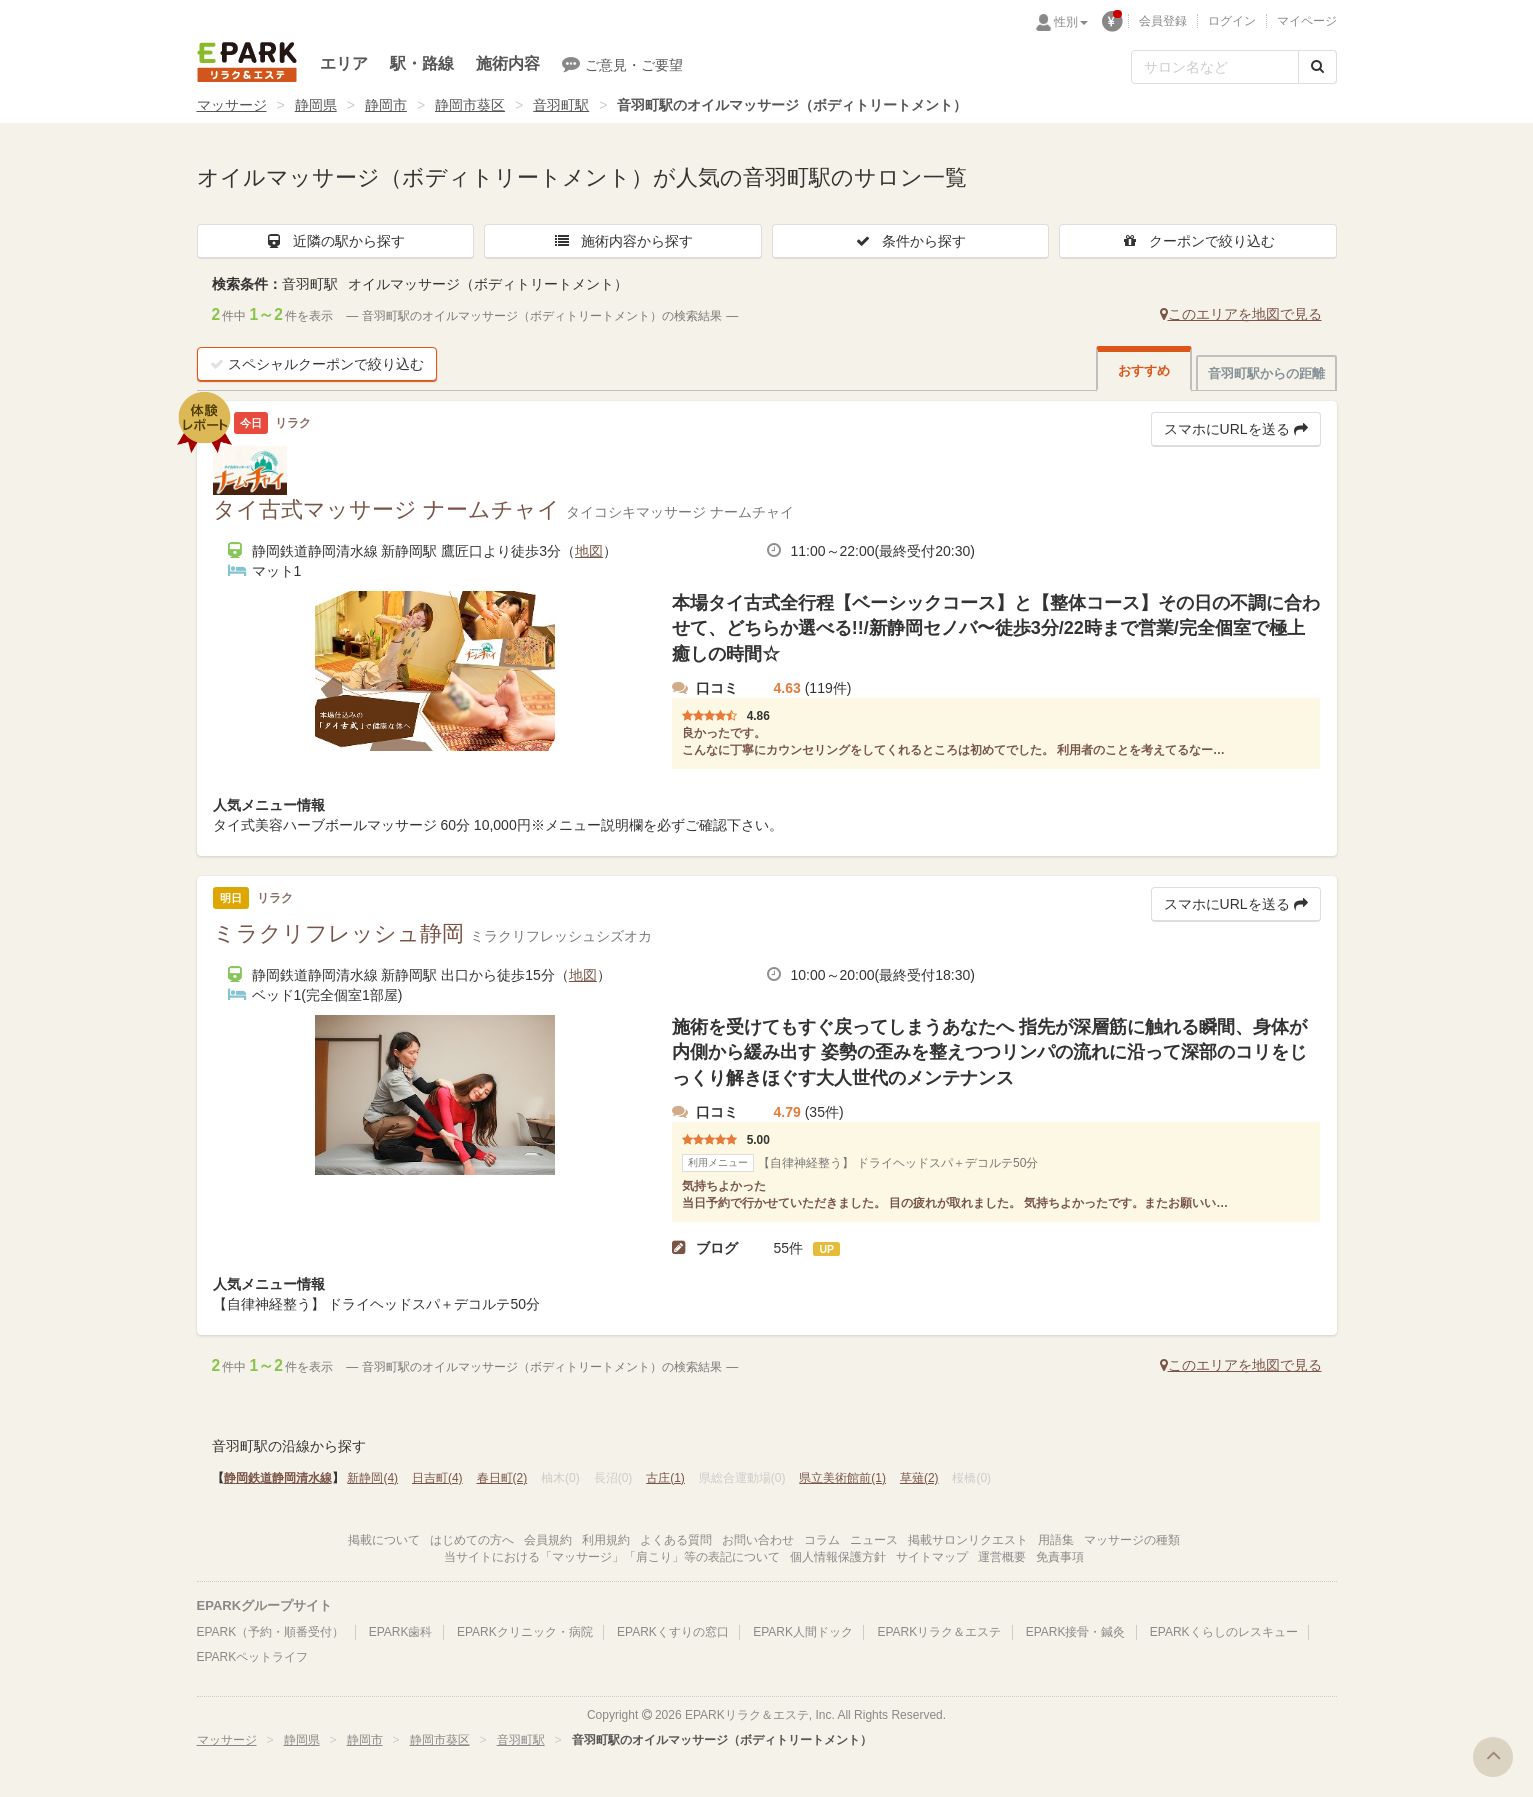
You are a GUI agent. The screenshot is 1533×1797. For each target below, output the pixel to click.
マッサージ (232, 105)
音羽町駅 (561, 105)
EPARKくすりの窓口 (673, 1632)
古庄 (665, 1478)
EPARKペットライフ (253, 1657)
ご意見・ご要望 (622, 64)
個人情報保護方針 (838, 1557)
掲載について (384, 1540)
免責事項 (1060, 1557)
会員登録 (1163, 21)
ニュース (874, 1540)
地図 (589, 551)
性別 (1071, 22)
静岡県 (316, 105)
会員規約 (548, 1540)
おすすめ (1144, 370)
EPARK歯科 (401, 1632)
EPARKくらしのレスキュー (1224, 1632)
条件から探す (910, 241)
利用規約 (606, 1540)
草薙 (919, 1478)
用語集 (1056, 1540)
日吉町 (437, 1478)
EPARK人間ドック (803, 1632)
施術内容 (508, 63)
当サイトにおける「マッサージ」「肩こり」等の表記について (612, 1557)
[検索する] (1317, 67)
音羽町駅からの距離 (1266, 373)
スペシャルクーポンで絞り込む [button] (317, 364)
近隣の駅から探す (335, 241)
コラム (822, 1540)
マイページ (1307, 21)
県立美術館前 (842, 1478)
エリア (344, 63)
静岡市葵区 (470, 105)
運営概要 (1002, 1557)
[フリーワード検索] (1215, 67)
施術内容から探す (623, 241)
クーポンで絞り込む (1198, 241)
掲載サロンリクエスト (968, 1540)
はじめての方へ (472, 1540)
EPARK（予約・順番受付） (271, 1632)
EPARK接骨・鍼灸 (1076, 1632)
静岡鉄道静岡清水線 (278, 1478)
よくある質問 (676, 1540)
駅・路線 (422, 63)
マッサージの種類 (1132, 1540)
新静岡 (372, 1478)
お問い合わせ (758, 1540)
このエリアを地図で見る (1241, 314)
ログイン (1232, 21)
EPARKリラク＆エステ (247, 62)
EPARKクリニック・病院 (525, 1632)
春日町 (502, 1478)
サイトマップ (932, 1557)
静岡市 (386, 105)
